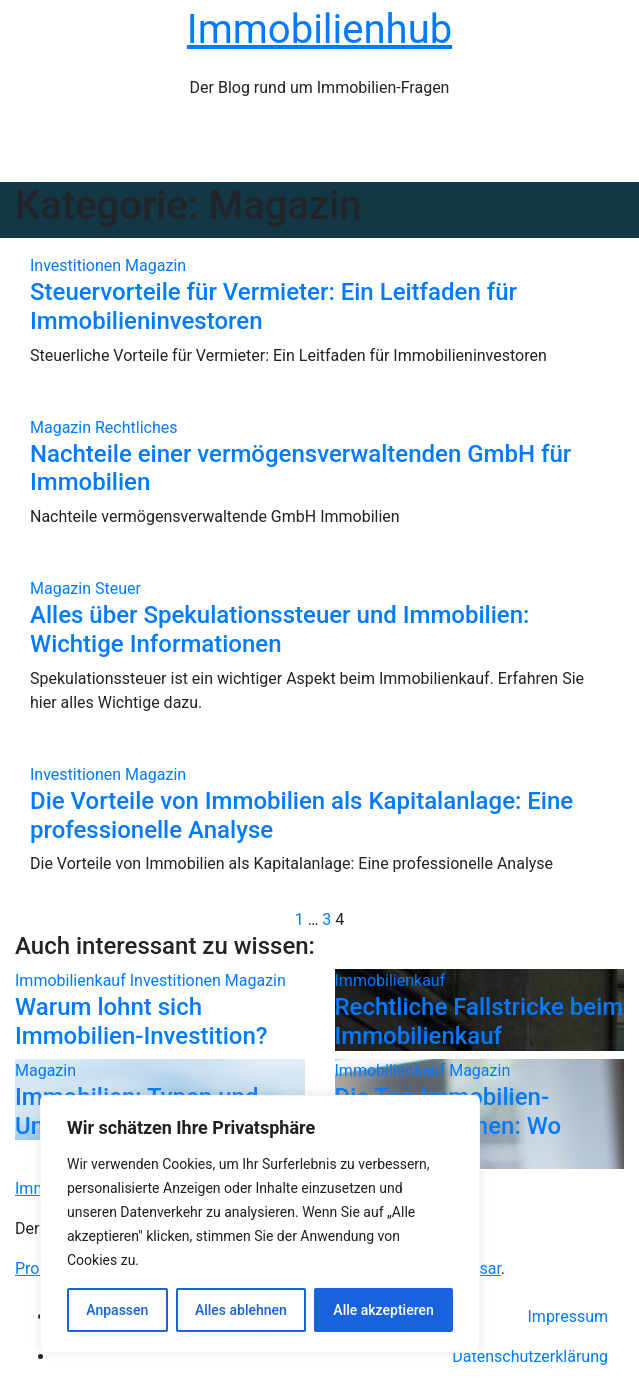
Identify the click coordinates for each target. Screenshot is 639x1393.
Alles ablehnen (241, 1310)
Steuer (118, 588)
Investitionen (77, 265)
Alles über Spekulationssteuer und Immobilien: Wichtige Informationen (279, 629)
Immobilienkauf (72, 980)
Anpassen (117, 1310)
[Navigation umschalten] (331, 149)
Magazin (155, 265)
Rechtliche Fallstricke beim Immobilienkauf (479, 1021)
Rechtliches (136, 427)
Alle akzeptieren (383, 1310)
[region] (260, 1224)
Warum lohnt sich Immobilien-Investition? (141, 1021)
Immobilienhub (319, 29)
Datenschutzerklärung (530, 1356)
